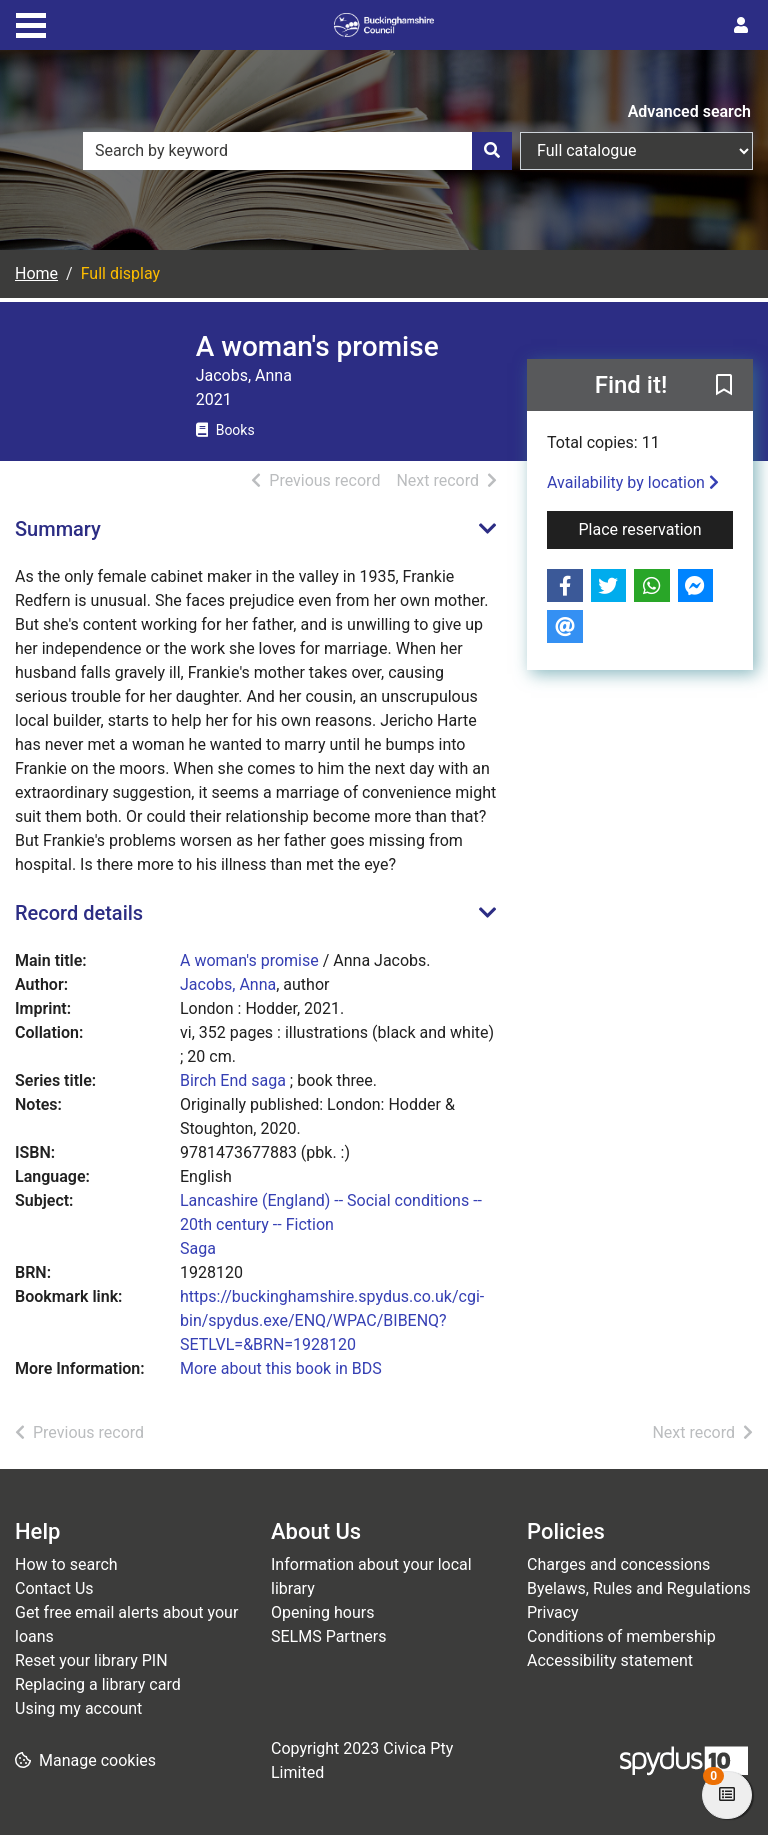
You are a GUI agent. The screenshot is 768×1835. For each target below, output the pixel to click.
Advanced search (689, 111)
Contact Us (54, 1588)
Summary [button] (58, 529)
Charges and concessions (618, 1564)
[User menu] (741, 26)
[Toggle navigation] (31, 23)
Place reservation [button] (656, 528)
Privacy (553, 1612)
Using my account (78, 1708)
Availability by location (633, 482)
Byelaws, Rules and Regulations (639, 1588)
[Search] (492, 151)
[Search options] (636, 151)
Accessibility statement (610, 1660)
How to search (66, 1564)
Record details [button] (79, 913)
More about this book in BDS (281, 1368)
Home (36, 273)
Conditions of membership (621, 1636)
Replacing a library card (98, 1684)
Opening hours (322, 1612)
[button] (724, 386)
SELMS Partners (328, 1636)
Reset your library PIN (91, 1660)
